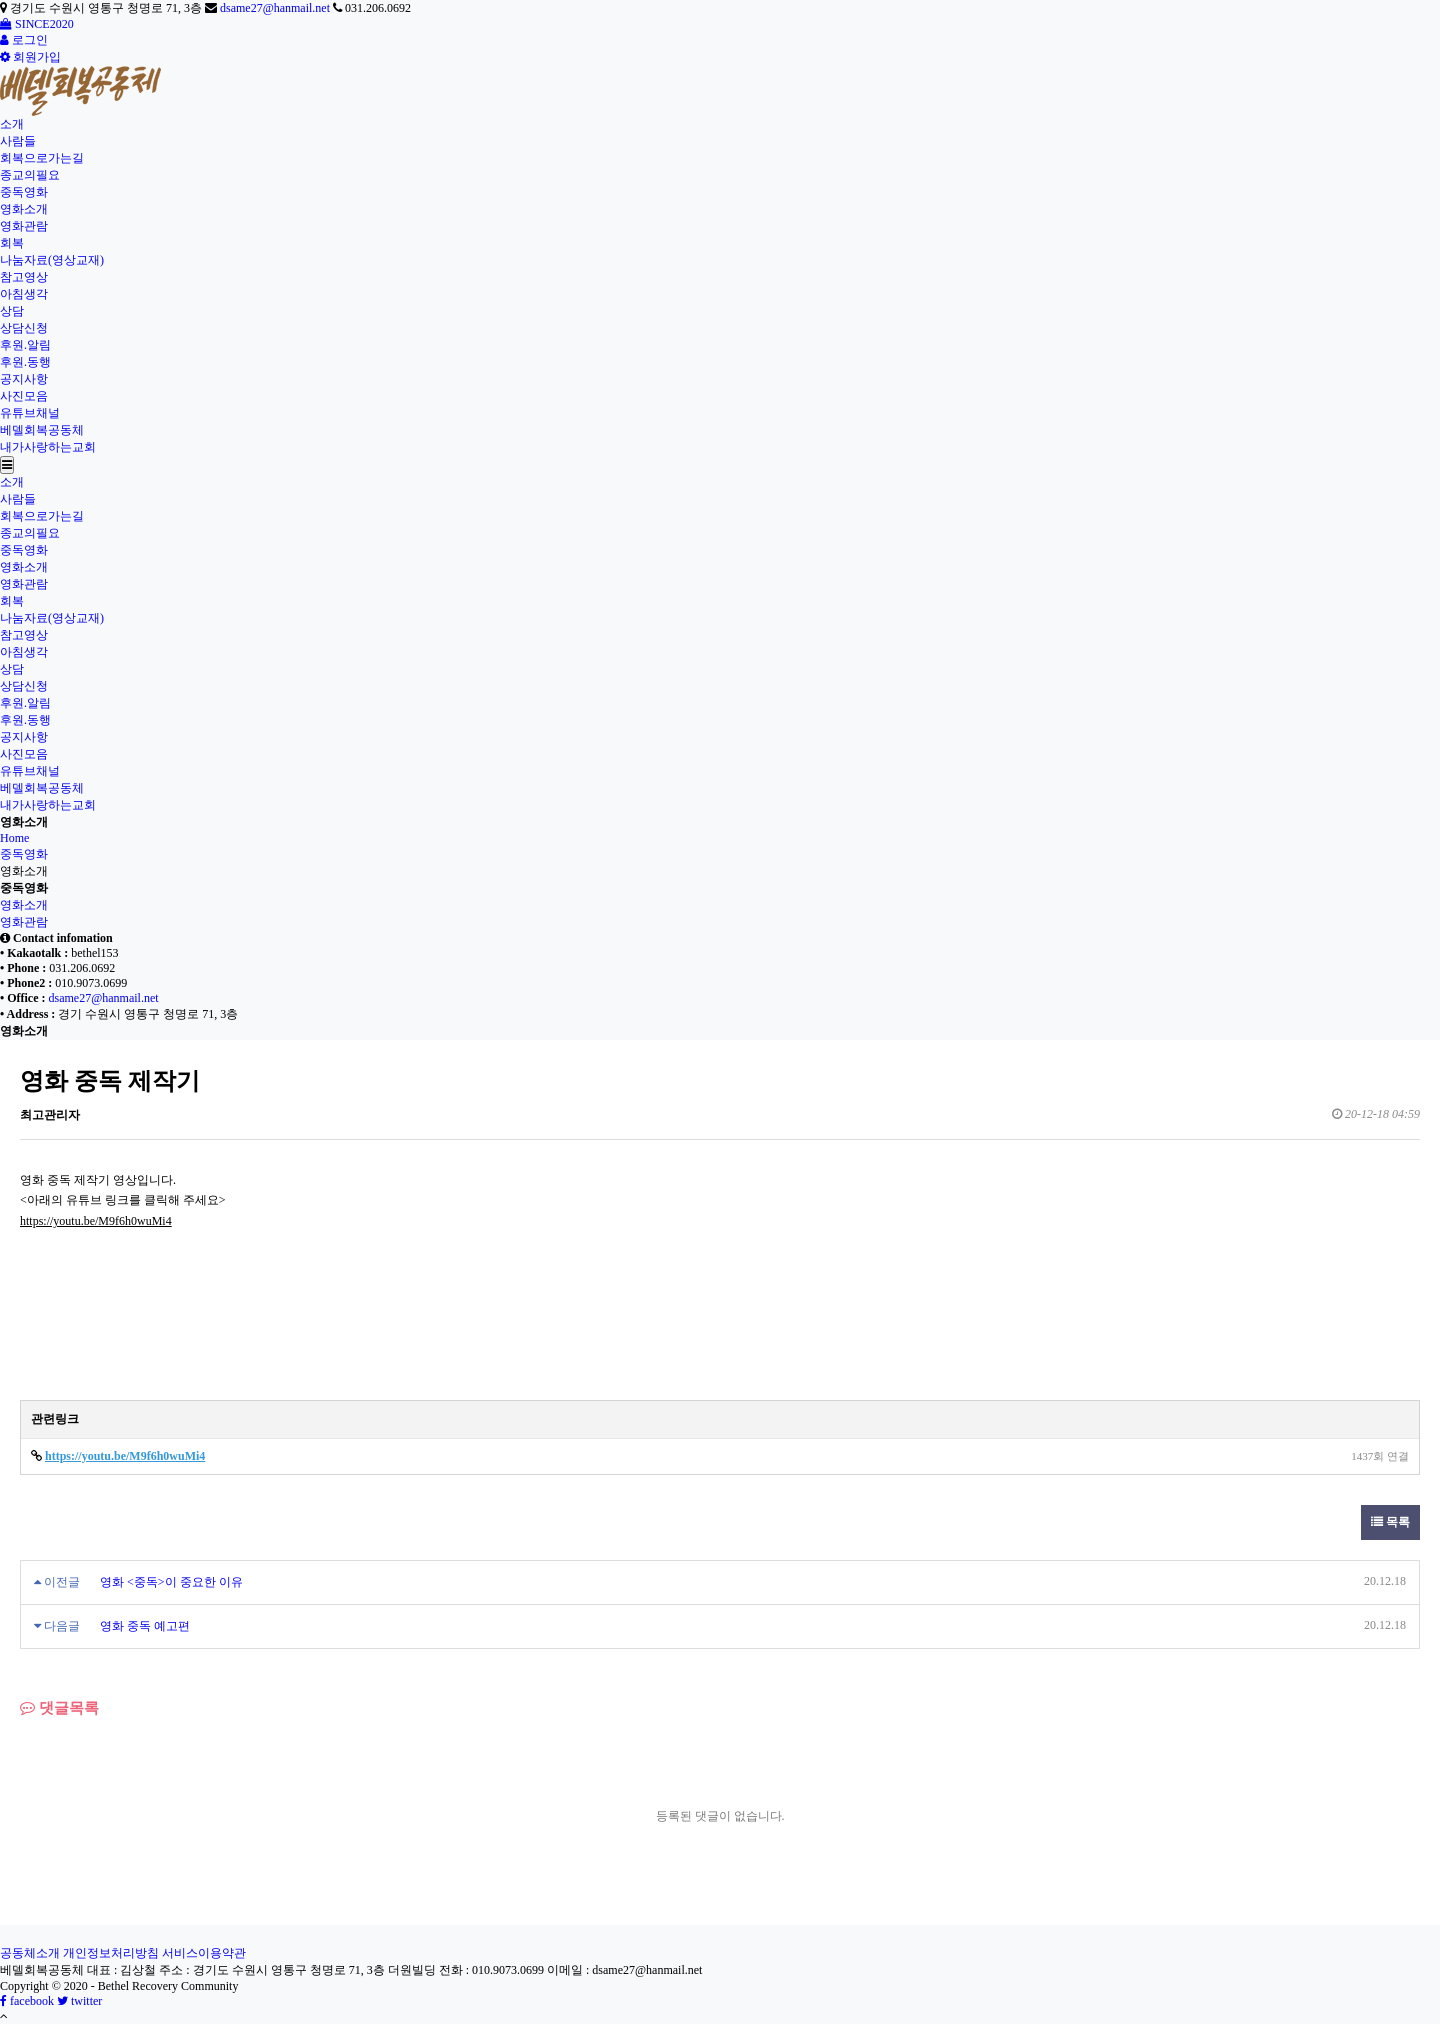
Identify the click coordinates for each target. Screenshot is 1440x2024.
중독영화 (24, 192)
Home (14, 838)
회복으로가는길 (42, 158)
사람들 (18, 141)
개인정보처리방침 (111, 1953)
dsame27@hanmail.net (275, 8)
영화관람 (24, 226)
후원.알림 (25, 345)
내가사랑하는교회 (48, 447)
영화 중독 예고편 (145, 1626)
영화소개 (24, 209)
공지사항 (24, 379)
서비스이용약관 (204, 1953)
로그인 (24, 40)
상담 (12, 311)
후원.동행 (25, 362)
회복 (12, 243)
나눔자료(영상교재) (52, 260)
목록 (1390, 1522)
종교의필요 (30, 175)
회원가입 (30, 57)
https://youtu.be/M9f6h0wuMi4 (96, 1221)
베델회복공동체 (42, 430)
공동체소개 (30, 1953)
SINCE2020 (37, 24)
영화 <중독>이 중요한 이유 (171, 1582)
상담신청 (24, 328)
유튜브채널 (30, 413)
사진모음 (24, 396)
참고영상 (24, 277)
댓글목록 (59, 1707)
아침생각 (24, 294)
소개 (12, 124)
